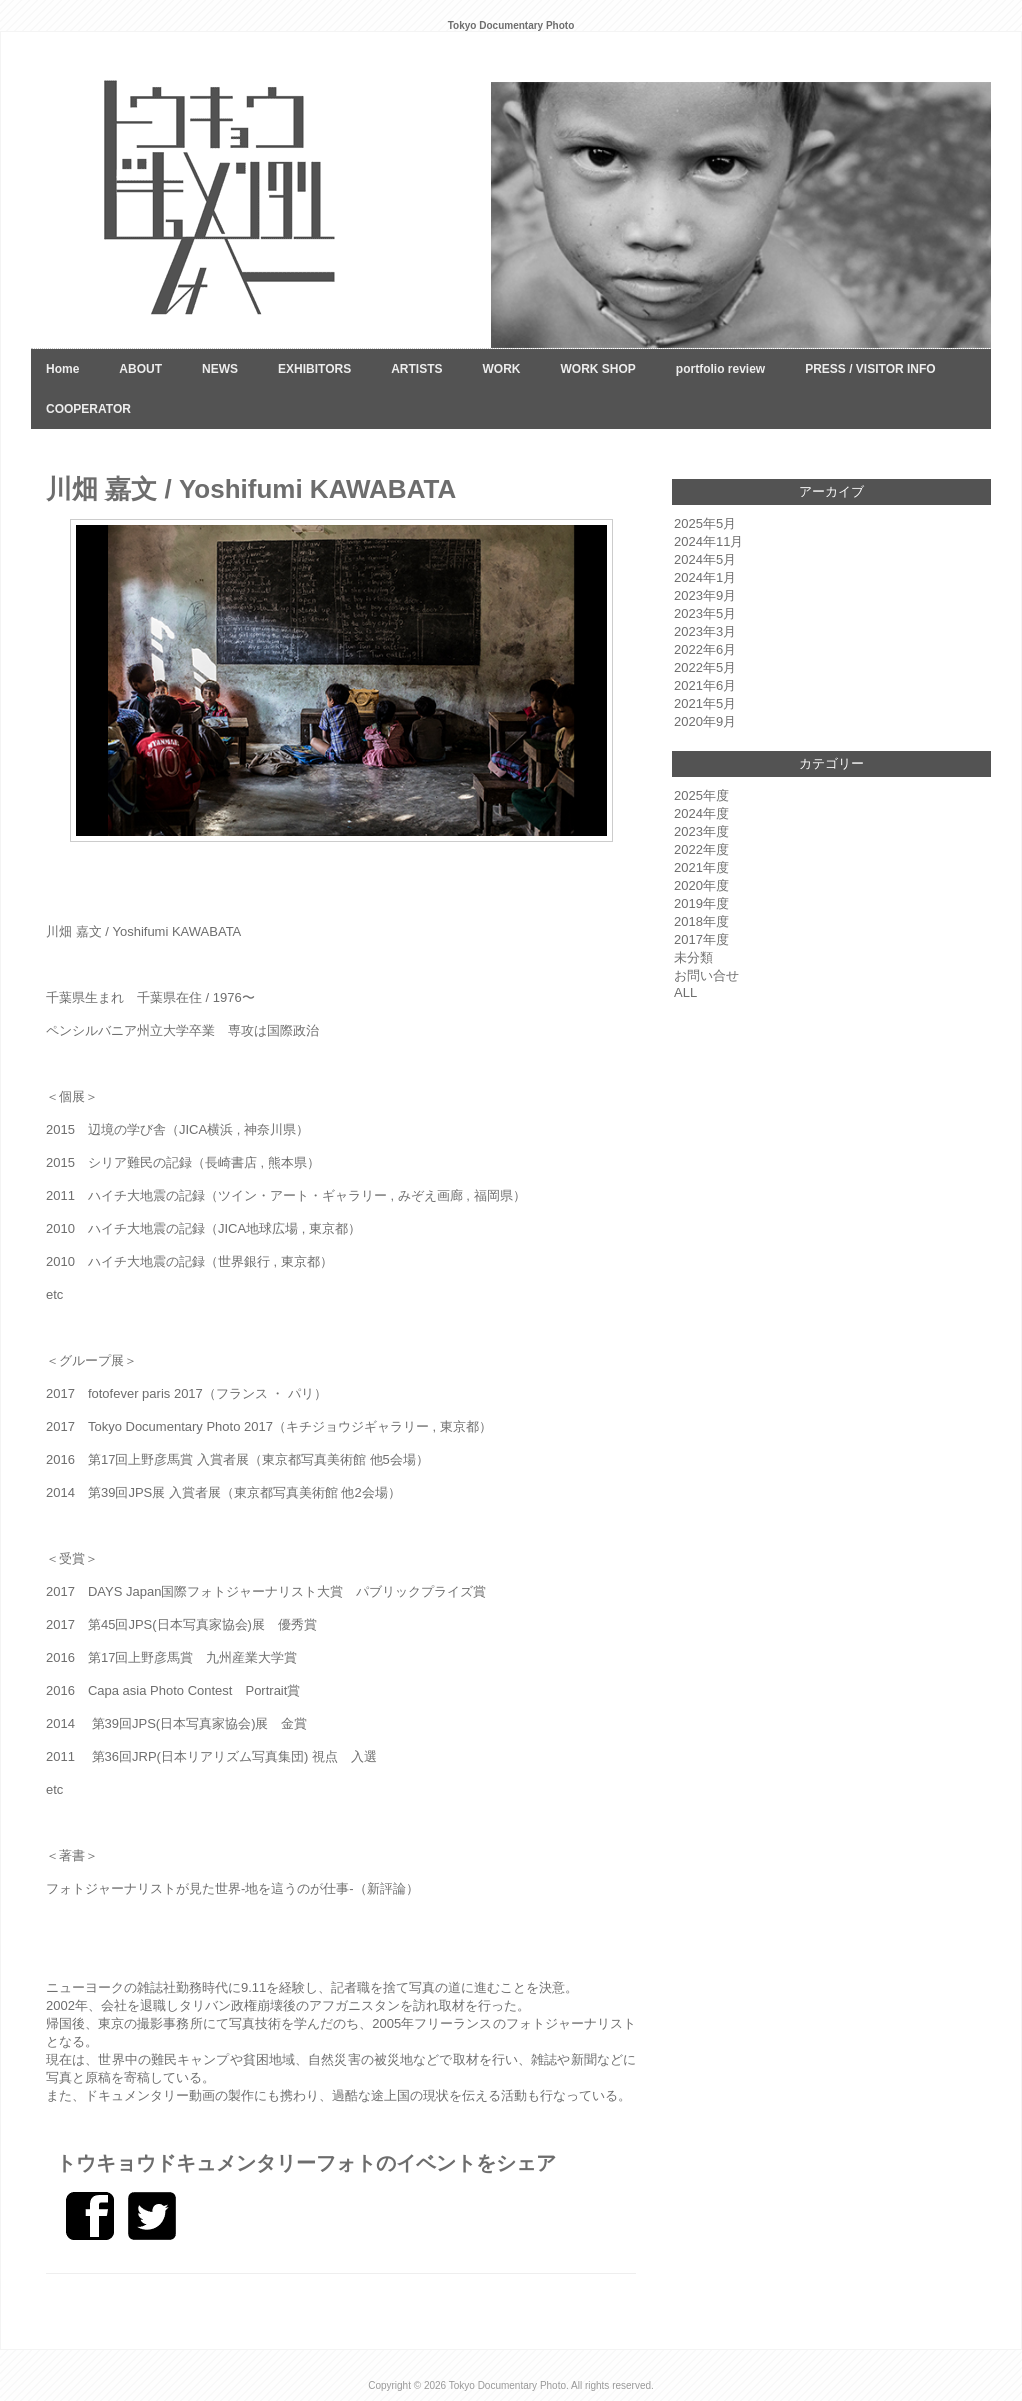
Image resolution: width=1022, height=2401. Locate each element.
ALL (685, 992)
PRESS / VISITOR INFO (870, 369)
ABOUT (140, 369)
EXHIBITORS (314, 369)
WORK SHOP (597, 369)
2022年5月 (705, 667)
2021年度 (701, 867)
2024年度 (701, 813)
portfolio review (720, 369)
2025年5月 (705, 523)
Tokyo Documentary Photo (507, 2385)
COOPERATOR (88, 409)
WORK (501, 369)
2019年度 (701, 903)
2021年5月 (705, 703)
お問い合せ (706, 975)
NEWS (220, 369)
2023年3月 (705, 631)
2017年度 (701, 939)
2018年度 (701, 921)
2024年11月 (708, 541)
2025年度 (701, 795)
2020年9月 (705, 721)
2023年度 (701, 831)
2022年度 (701, 849)
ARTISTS (416, 369)
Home (62, 369)
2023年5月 (705, 613)
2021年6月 (705, 685)
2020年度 (701, 885)
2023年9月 (705, 595)
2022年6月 (705, 649)
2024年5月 (705, 559)
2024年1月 (705, 577)
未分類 (693, 957)
